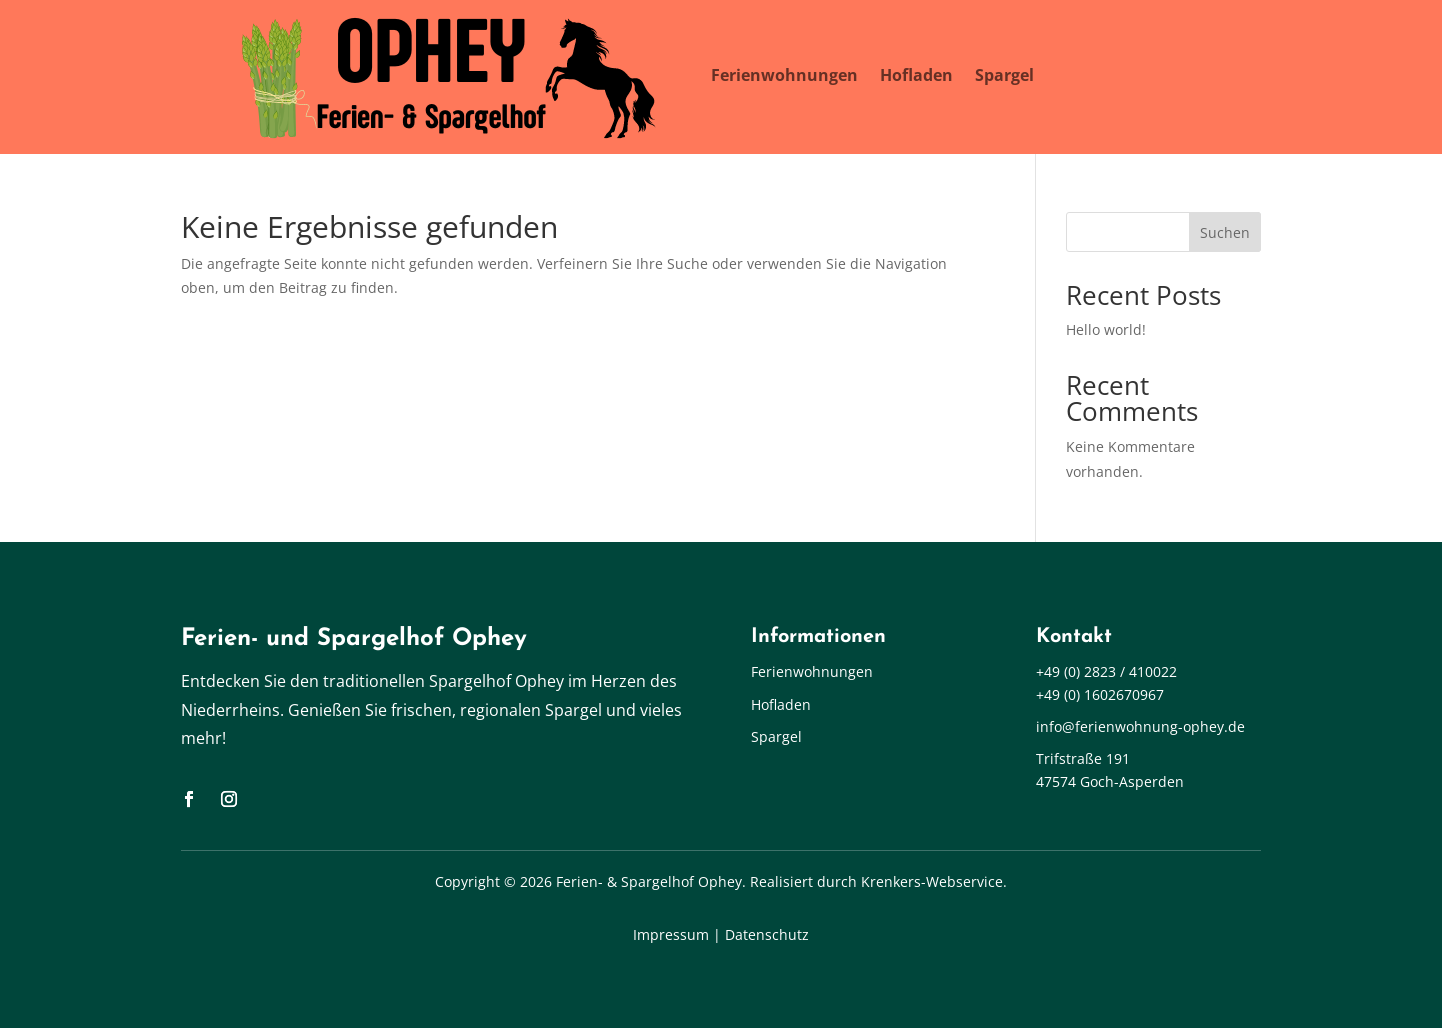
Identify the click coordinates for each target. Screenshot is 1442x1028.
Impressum (671, 934)
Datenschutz (767, 934)
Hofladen (916, 75)
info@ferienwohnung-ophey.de (1140, 726)
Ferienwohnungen (784, 75)
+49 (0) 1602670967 (1100, 694)
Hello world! (1106, 329)
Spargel (1004, 75)
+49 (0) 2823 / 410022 (1106, 671)
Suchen (1225, 232)
